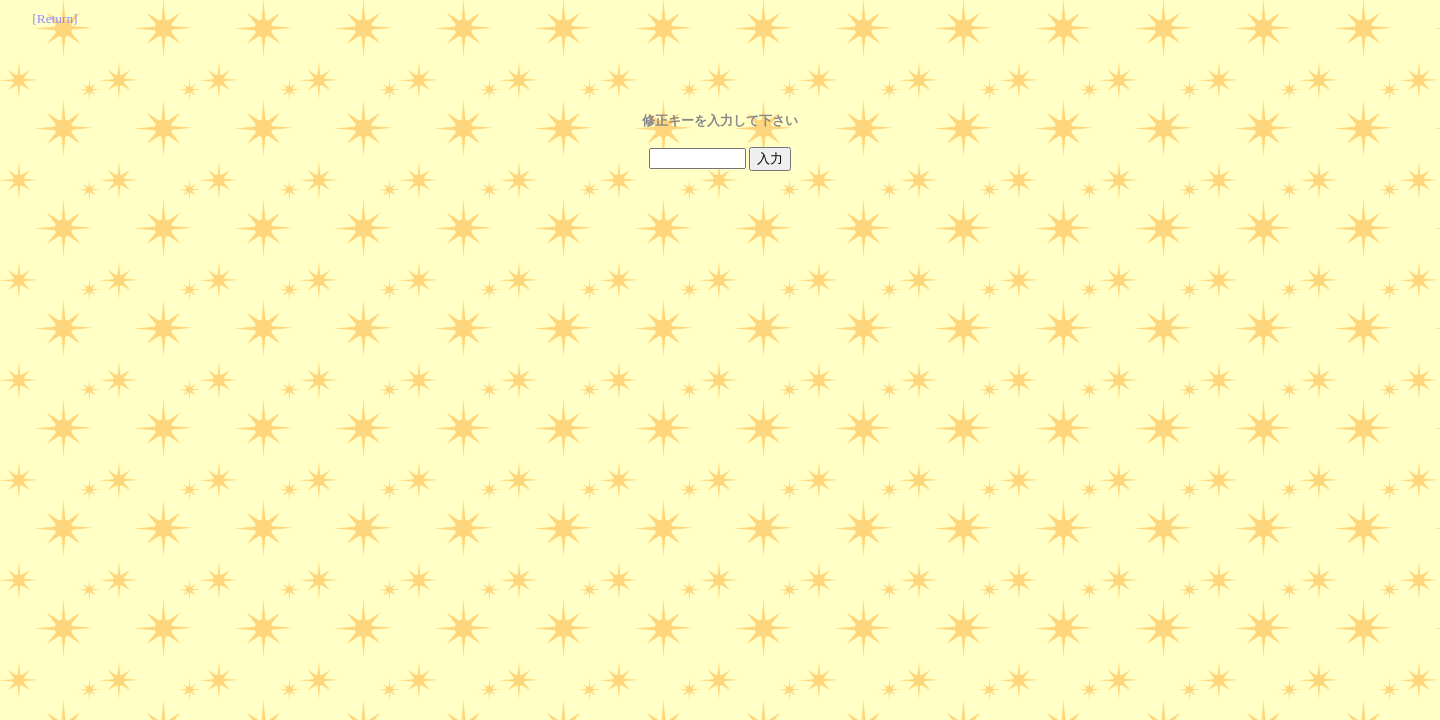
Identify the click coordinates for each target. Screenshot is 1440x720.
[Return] (54, 18)
